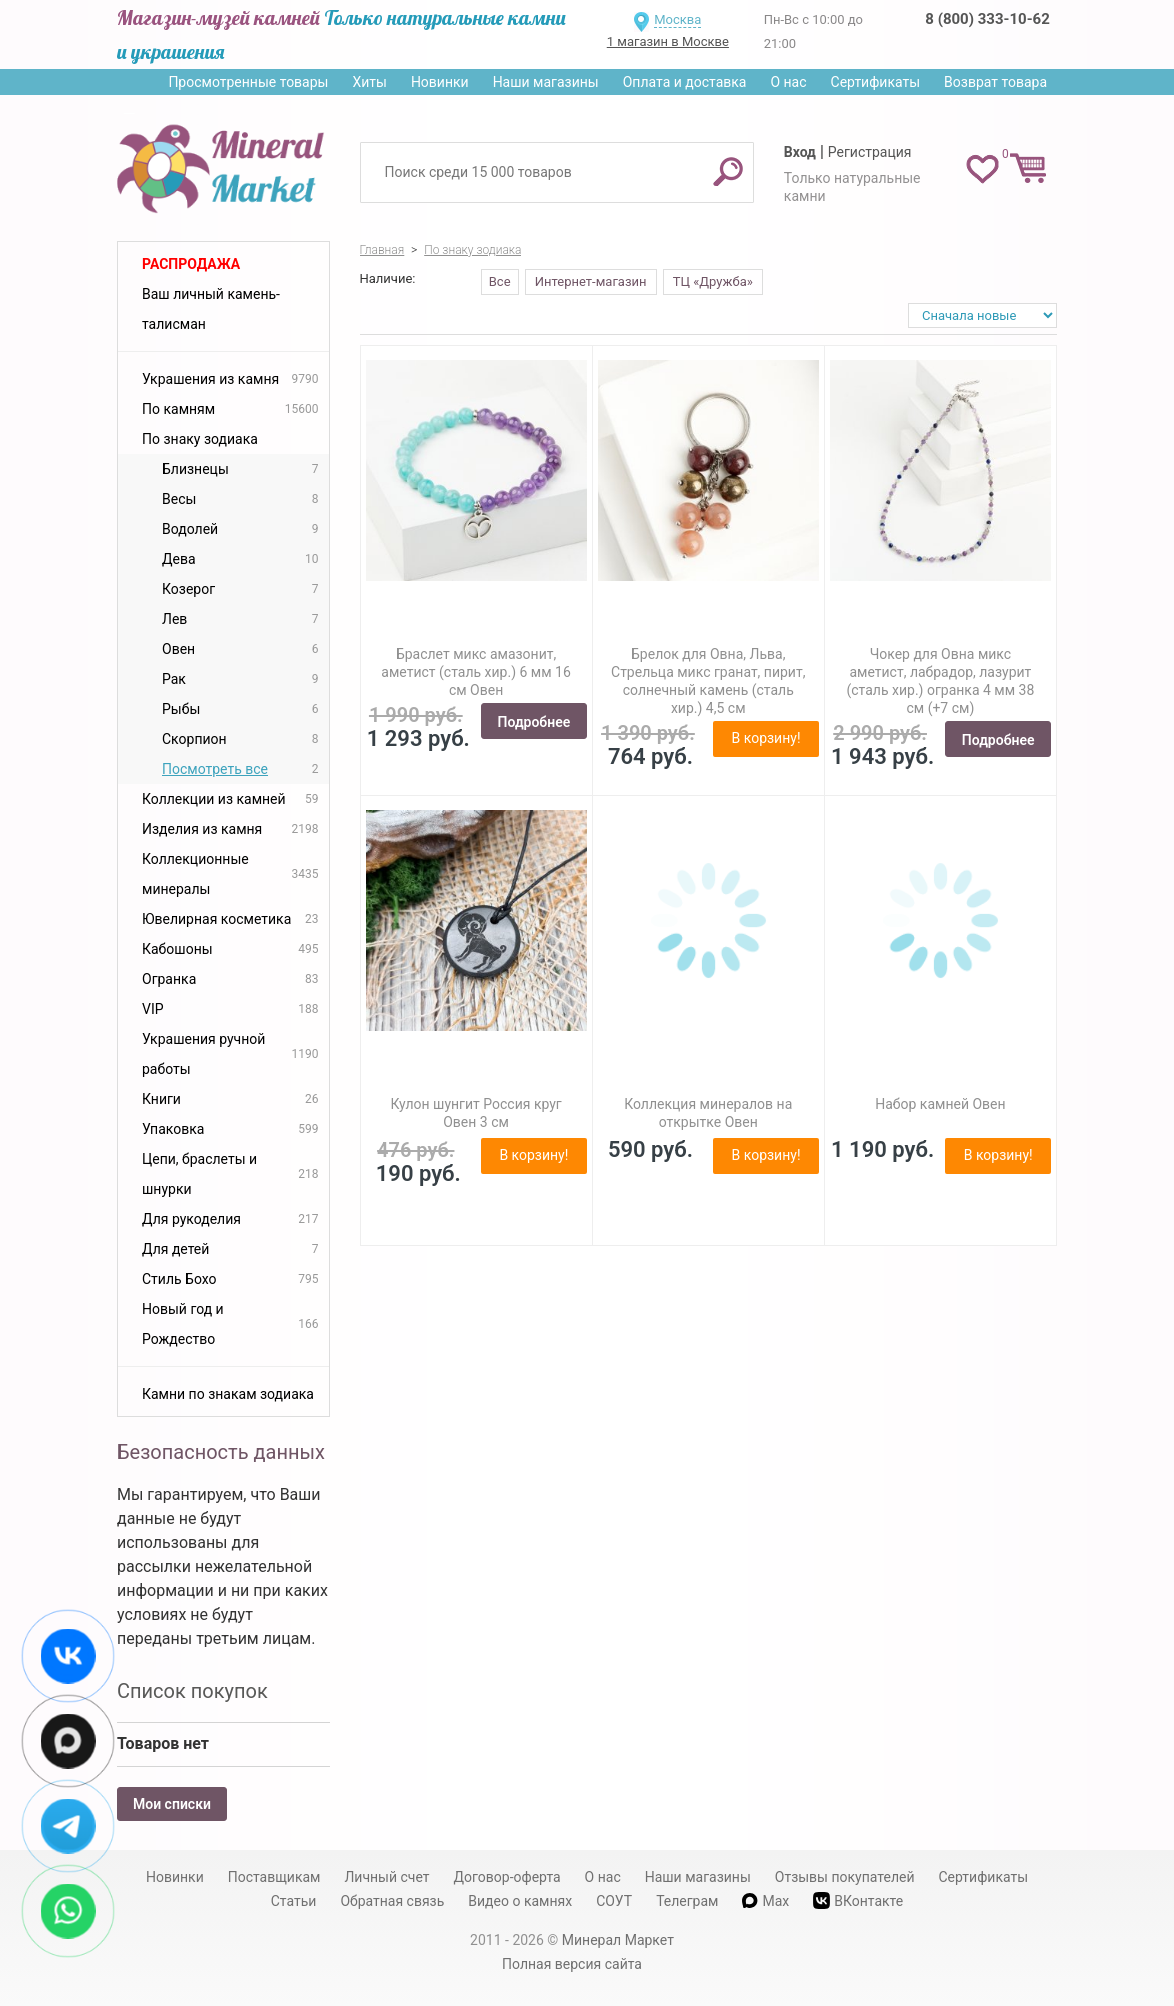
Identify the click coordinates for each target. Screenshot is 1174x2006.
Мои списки (172, 1804)
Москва (677, 19)
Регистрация (870, 152)
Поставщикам (274, 1877)
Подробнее (534, 722)
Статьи (294, 1901)
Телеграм (687, 1901)
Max (765, 1901)
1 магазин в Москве (668, 41)
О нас (788, 82)
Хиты (369, 82)
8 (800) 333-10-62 (987, 19)
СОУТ (614, 1901)
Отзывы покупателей (845, 1877)
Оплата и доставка (685, 82)
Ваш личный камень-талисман (211, 309)
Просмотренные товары (248, 82)
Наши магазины (546, 82)
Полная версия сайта (572, 1964)
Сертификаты (876, 82)
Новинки (440, 82)
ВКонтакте (858, 1900)
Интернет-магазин (591, 281)
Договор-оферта (507, 1877)
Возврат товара (995, 82)
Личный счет (386, 1877)
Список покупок (192, 1691)
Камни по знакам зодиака (228, 1394)
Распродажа (191, 264)
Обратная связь (392, 1901)
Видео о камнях (520, 1901)
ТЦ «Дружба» (713, 281)
